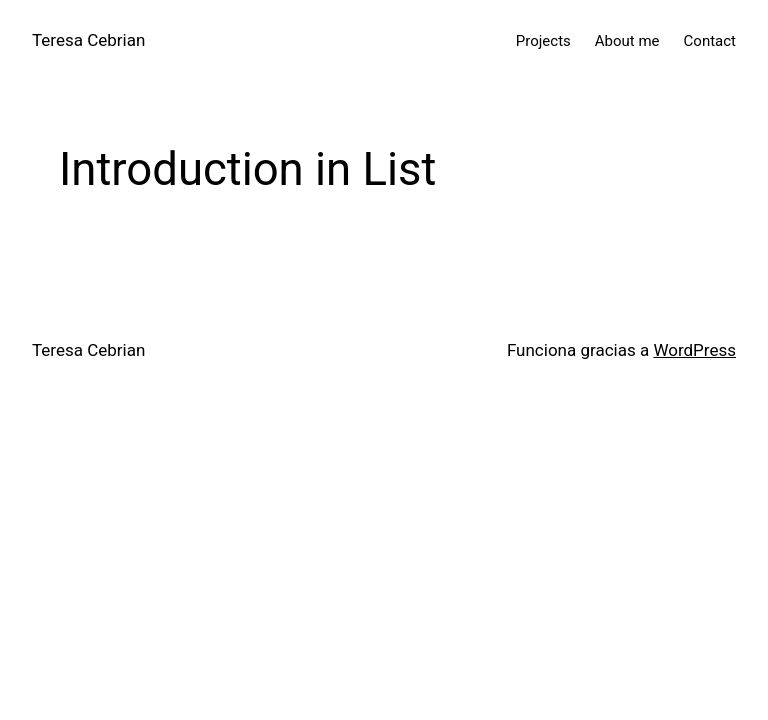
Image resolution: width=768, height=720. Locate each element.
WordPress (694, 350)
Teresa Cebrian (88, 40)
